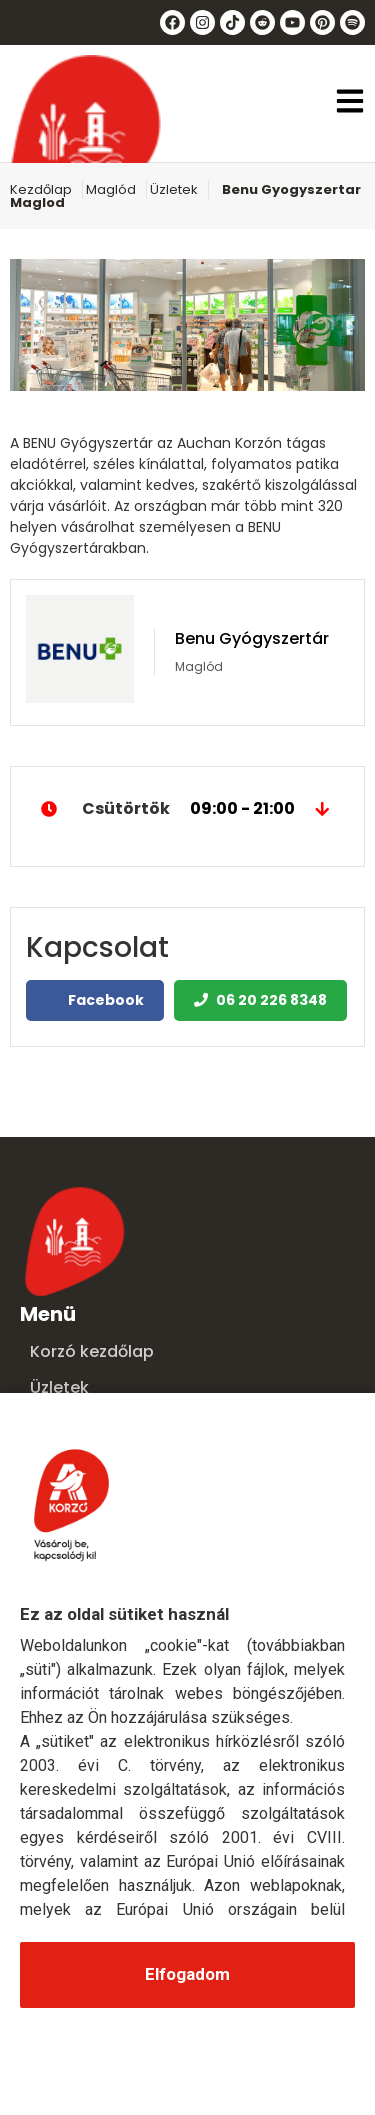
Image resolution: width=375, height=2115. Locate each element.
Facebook (95, 1000)
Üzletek (174, 189)
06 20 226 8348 (260, 1000)
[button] (350, 103)
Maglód (111, 189)
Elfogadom (187, 1974)
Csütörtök (187, 809)
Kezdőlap (41, 189)
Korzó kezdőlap (92, 1351)
